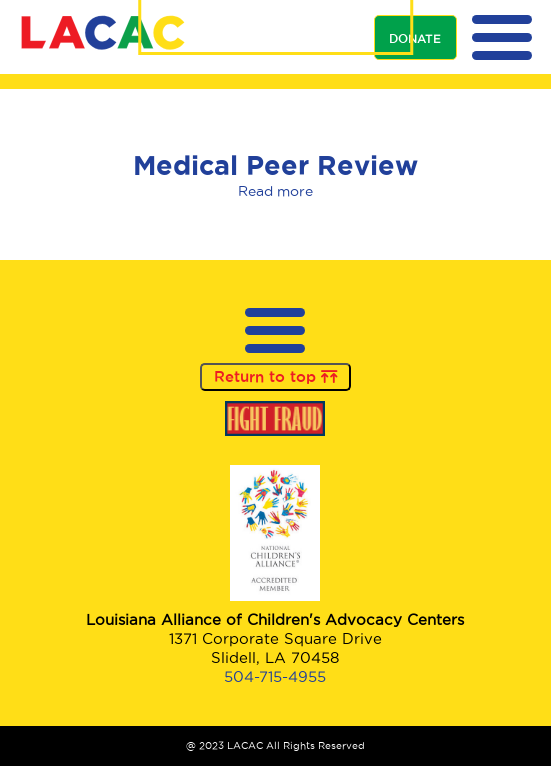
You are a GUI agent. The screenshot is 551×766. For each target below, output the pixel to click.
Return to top (275, 377)
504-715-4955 (275, 677)
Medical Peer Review (275, 165)
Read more (275, 191)
